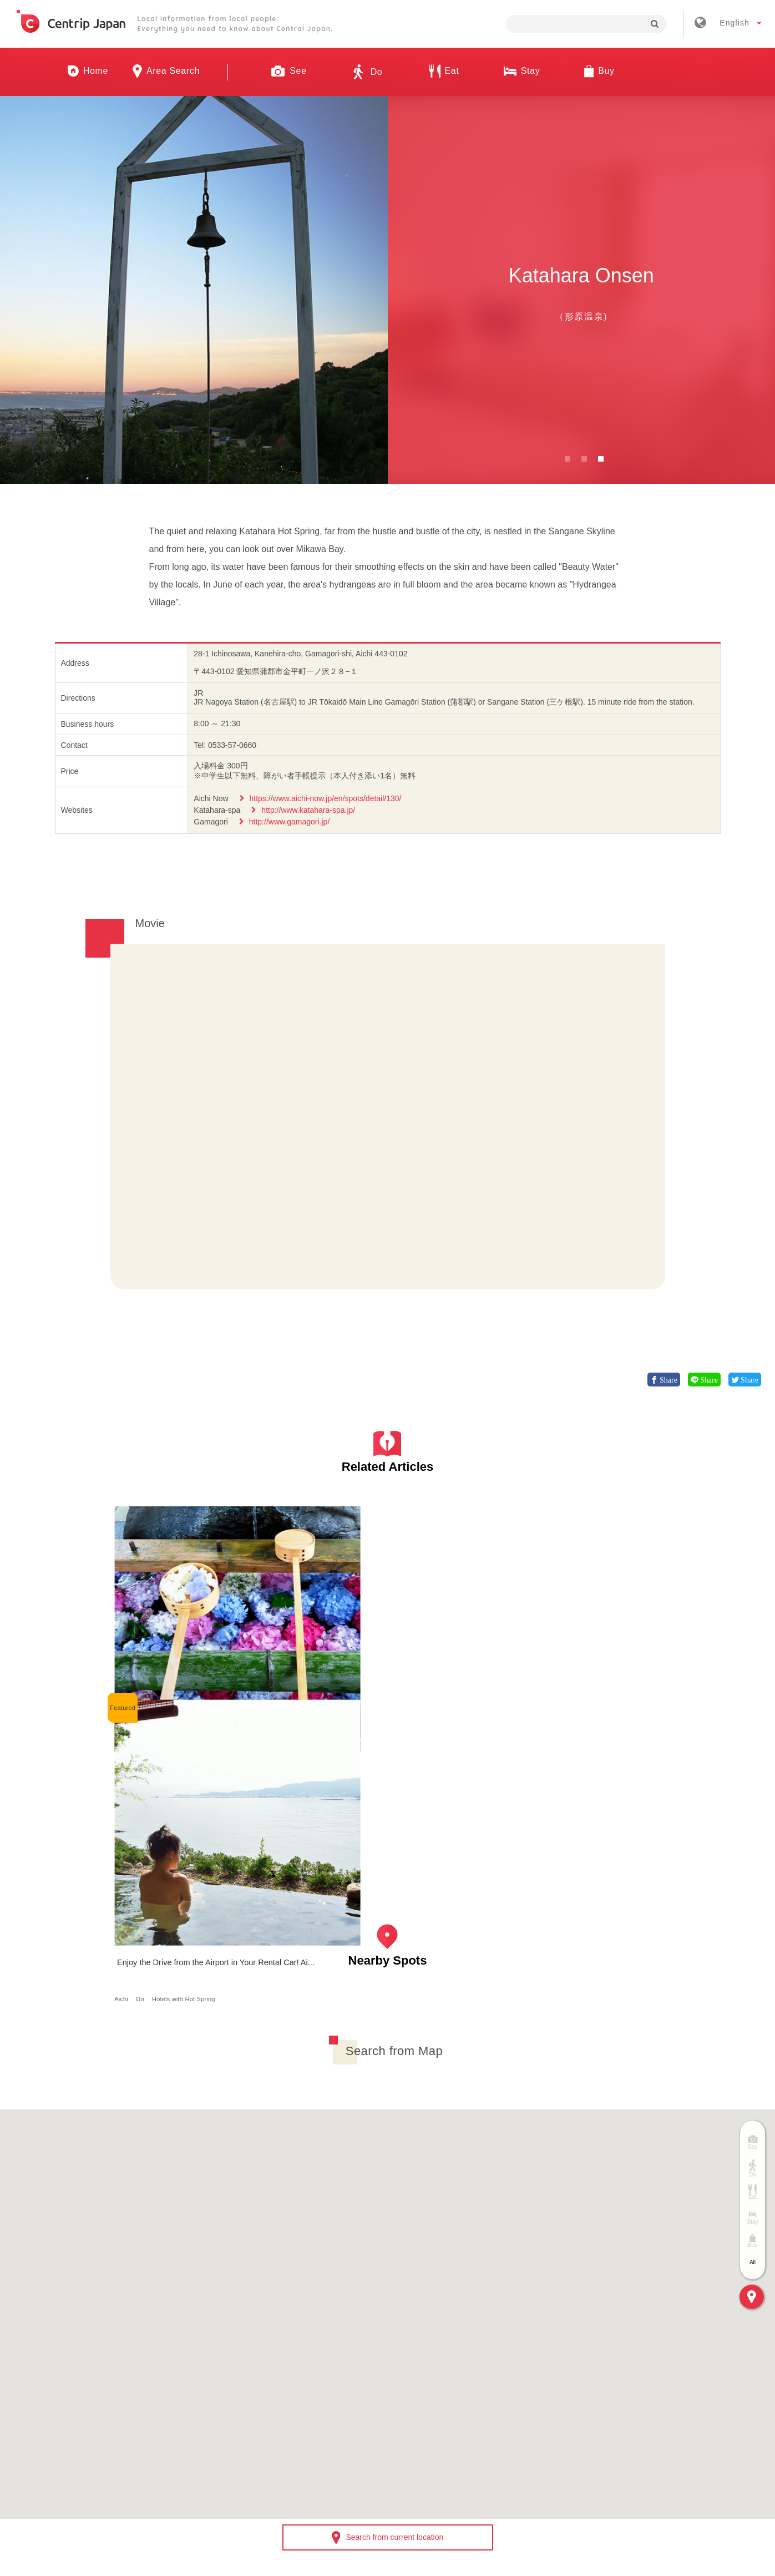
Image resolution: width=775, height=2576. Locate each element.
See (175, 1677)
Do (283, 1677)
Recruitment (347, 2412)
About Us (183, 2412)
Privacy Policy (530, 2412)
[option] (194, 290)
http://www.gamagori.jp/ (289, 822)
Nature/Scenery (211, 1677)
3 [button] (601, 459)
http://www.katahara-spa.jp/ (308, 810)
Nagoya (151, 1677)
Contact (602, 2412)
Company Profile (263, 2412)
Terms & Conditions (436, 2412)
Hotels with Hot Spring (326, 1677)
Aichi (126, 1677)
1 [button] (567, 459)
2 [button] (584, 459)
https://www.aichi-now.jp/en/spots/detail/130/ (326, 798)
